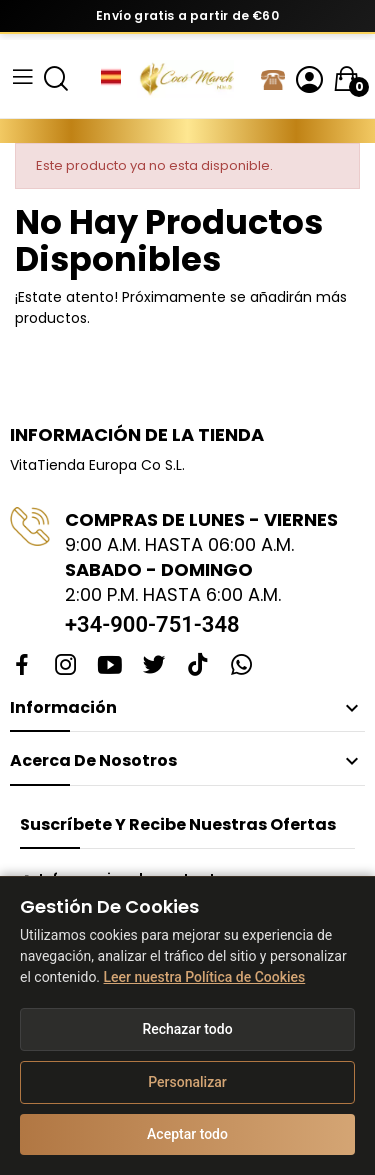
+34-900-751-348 (152, 624)
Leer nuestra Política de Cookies (205, 977)
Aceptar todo (187, 1134)
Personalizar (187, 1082)
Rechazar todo (187, 1029)
